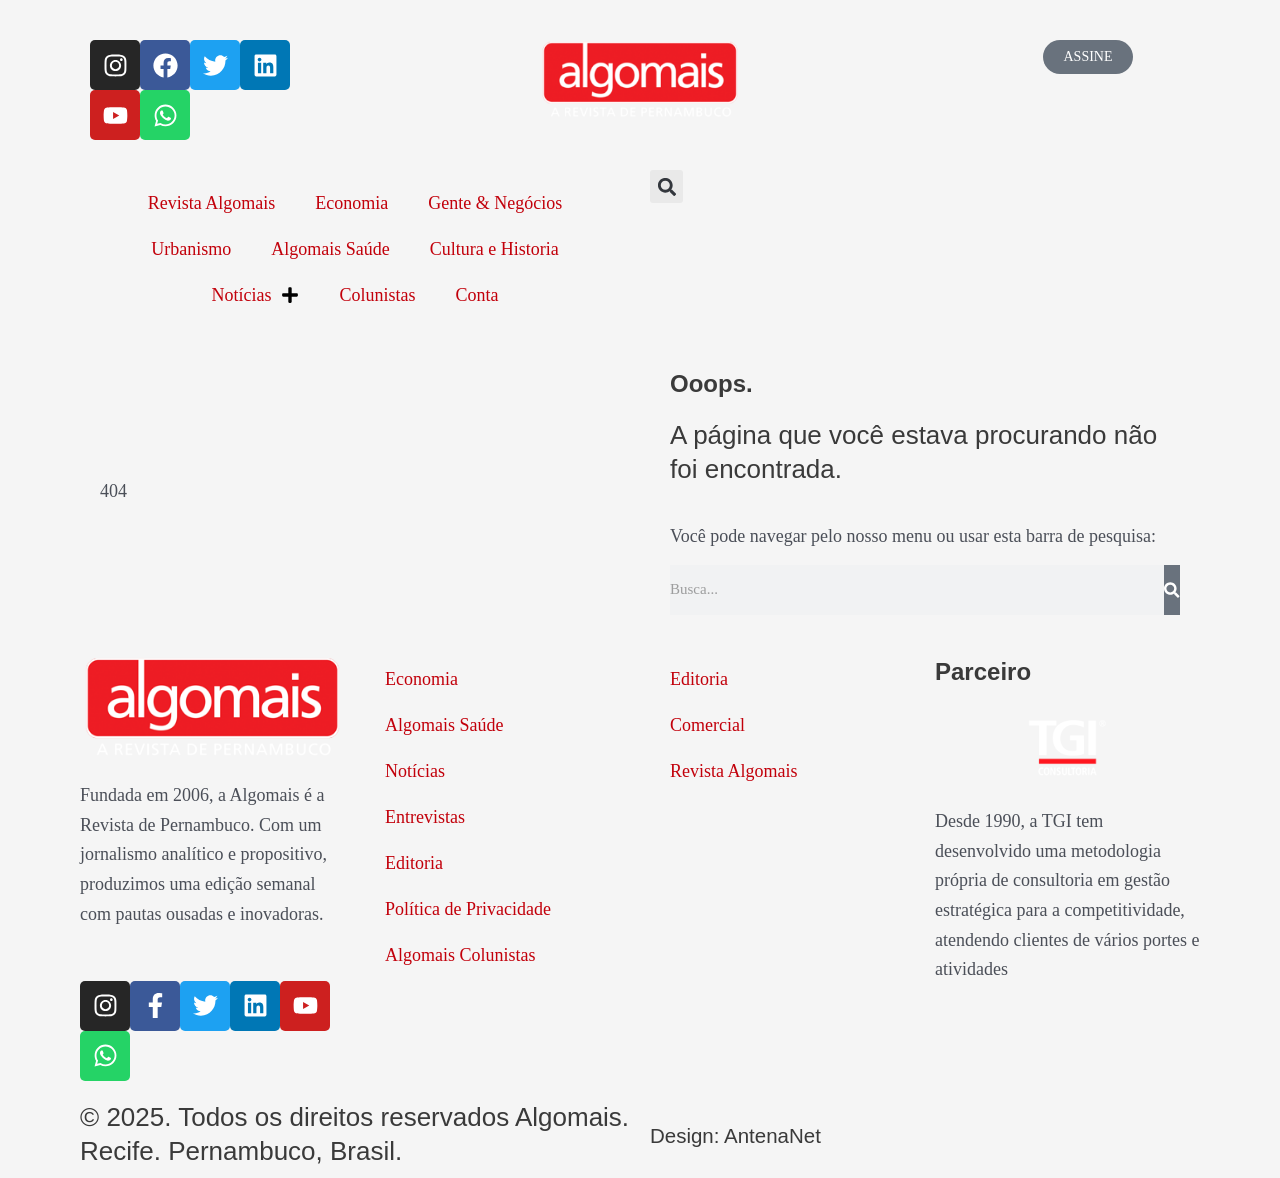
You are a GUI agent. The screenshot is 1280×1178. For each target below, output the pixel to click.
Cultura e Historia (494, 249)
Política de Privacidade (468, 909)
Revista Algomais (212, 203)
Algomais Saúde (330, 249)
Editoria (414, 863)
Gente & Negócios (495, 203)
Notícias (255, 295)
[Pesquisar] (1172, 590)
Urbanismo (191, 249)
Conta (477, 295)
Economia (351, 203)
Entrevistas (425, 817)
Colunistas (377, 295)
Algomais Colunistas (460, 955)
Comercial (707, 725)
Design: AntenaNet (758, 1134)
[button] (666, 186)
